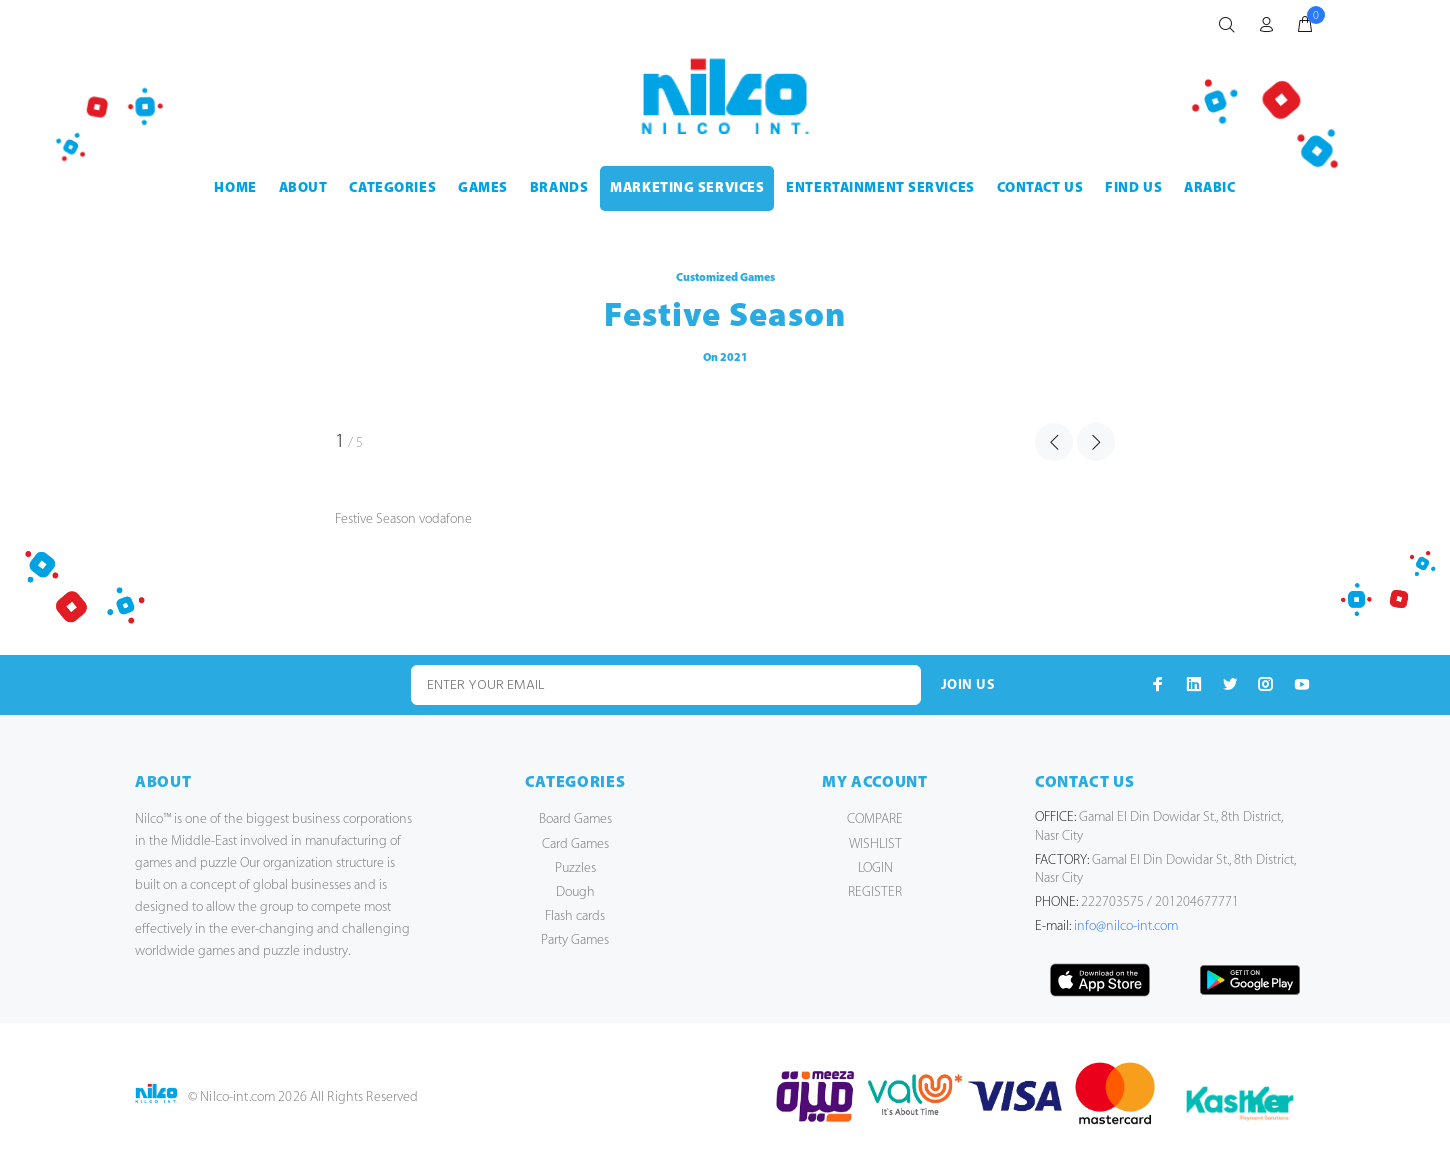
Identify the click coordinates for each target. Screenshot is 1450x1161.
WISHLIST (875, 844)
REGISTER (875, 892)
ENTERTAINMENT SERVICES (880, 188)
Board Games (575, 819)
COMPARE (875, 819)
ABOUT (303, 188)
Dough (575, 892)
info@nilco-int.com (1126, 926)
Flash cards (575, 916)
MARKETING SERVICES (687, 188)
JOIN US (968, 685)
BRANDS (559, 188)
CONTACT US (1040, 188)
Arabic (1209, 188)
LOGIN (875, 868)
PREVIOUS (1054, 442)
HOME (235, 188)
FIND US (1133, 188)
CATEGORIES (392, 188)
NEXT (1096, 442)
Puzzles (575, 868)
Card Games (575, 844)
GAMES (483, 188)
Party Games (575, 940)
